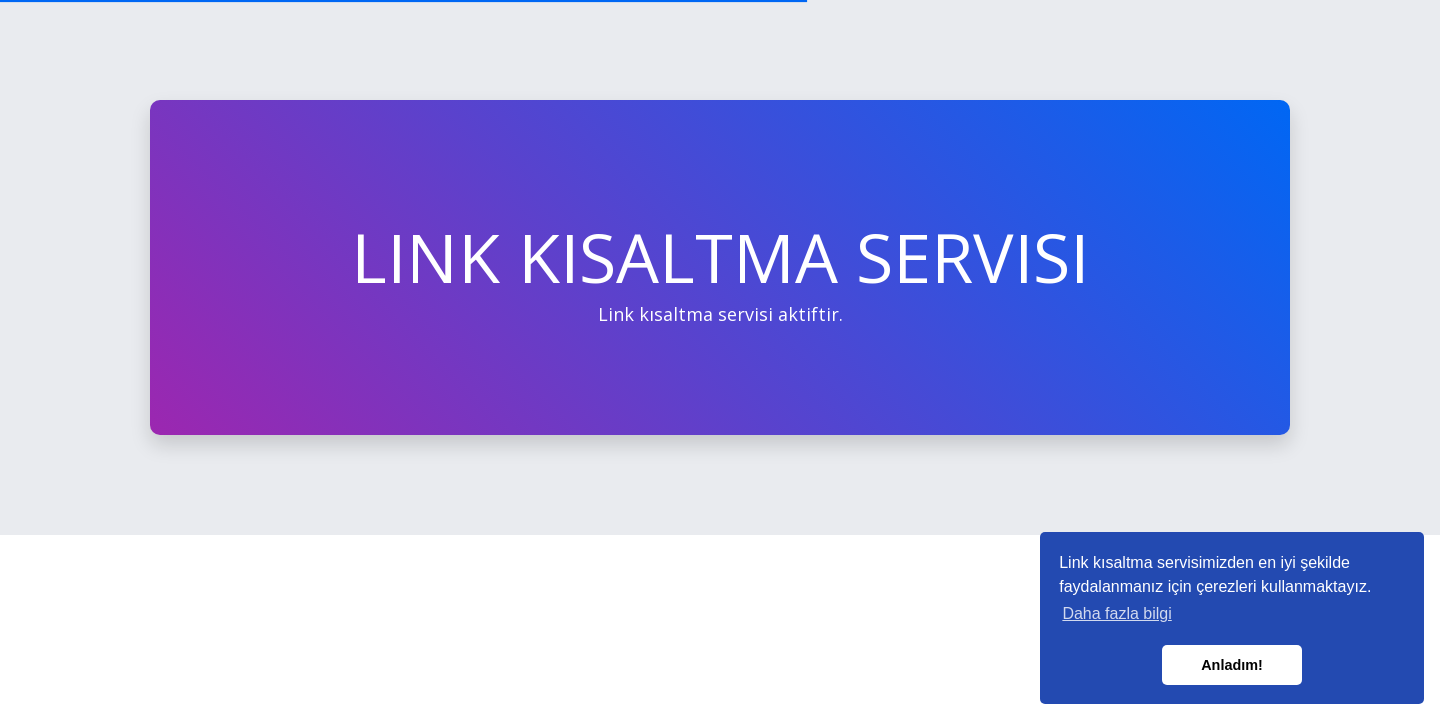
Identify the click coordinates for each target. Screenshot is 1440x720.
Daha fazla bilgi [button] (1116, 613)
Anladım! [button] (1232, 665)
